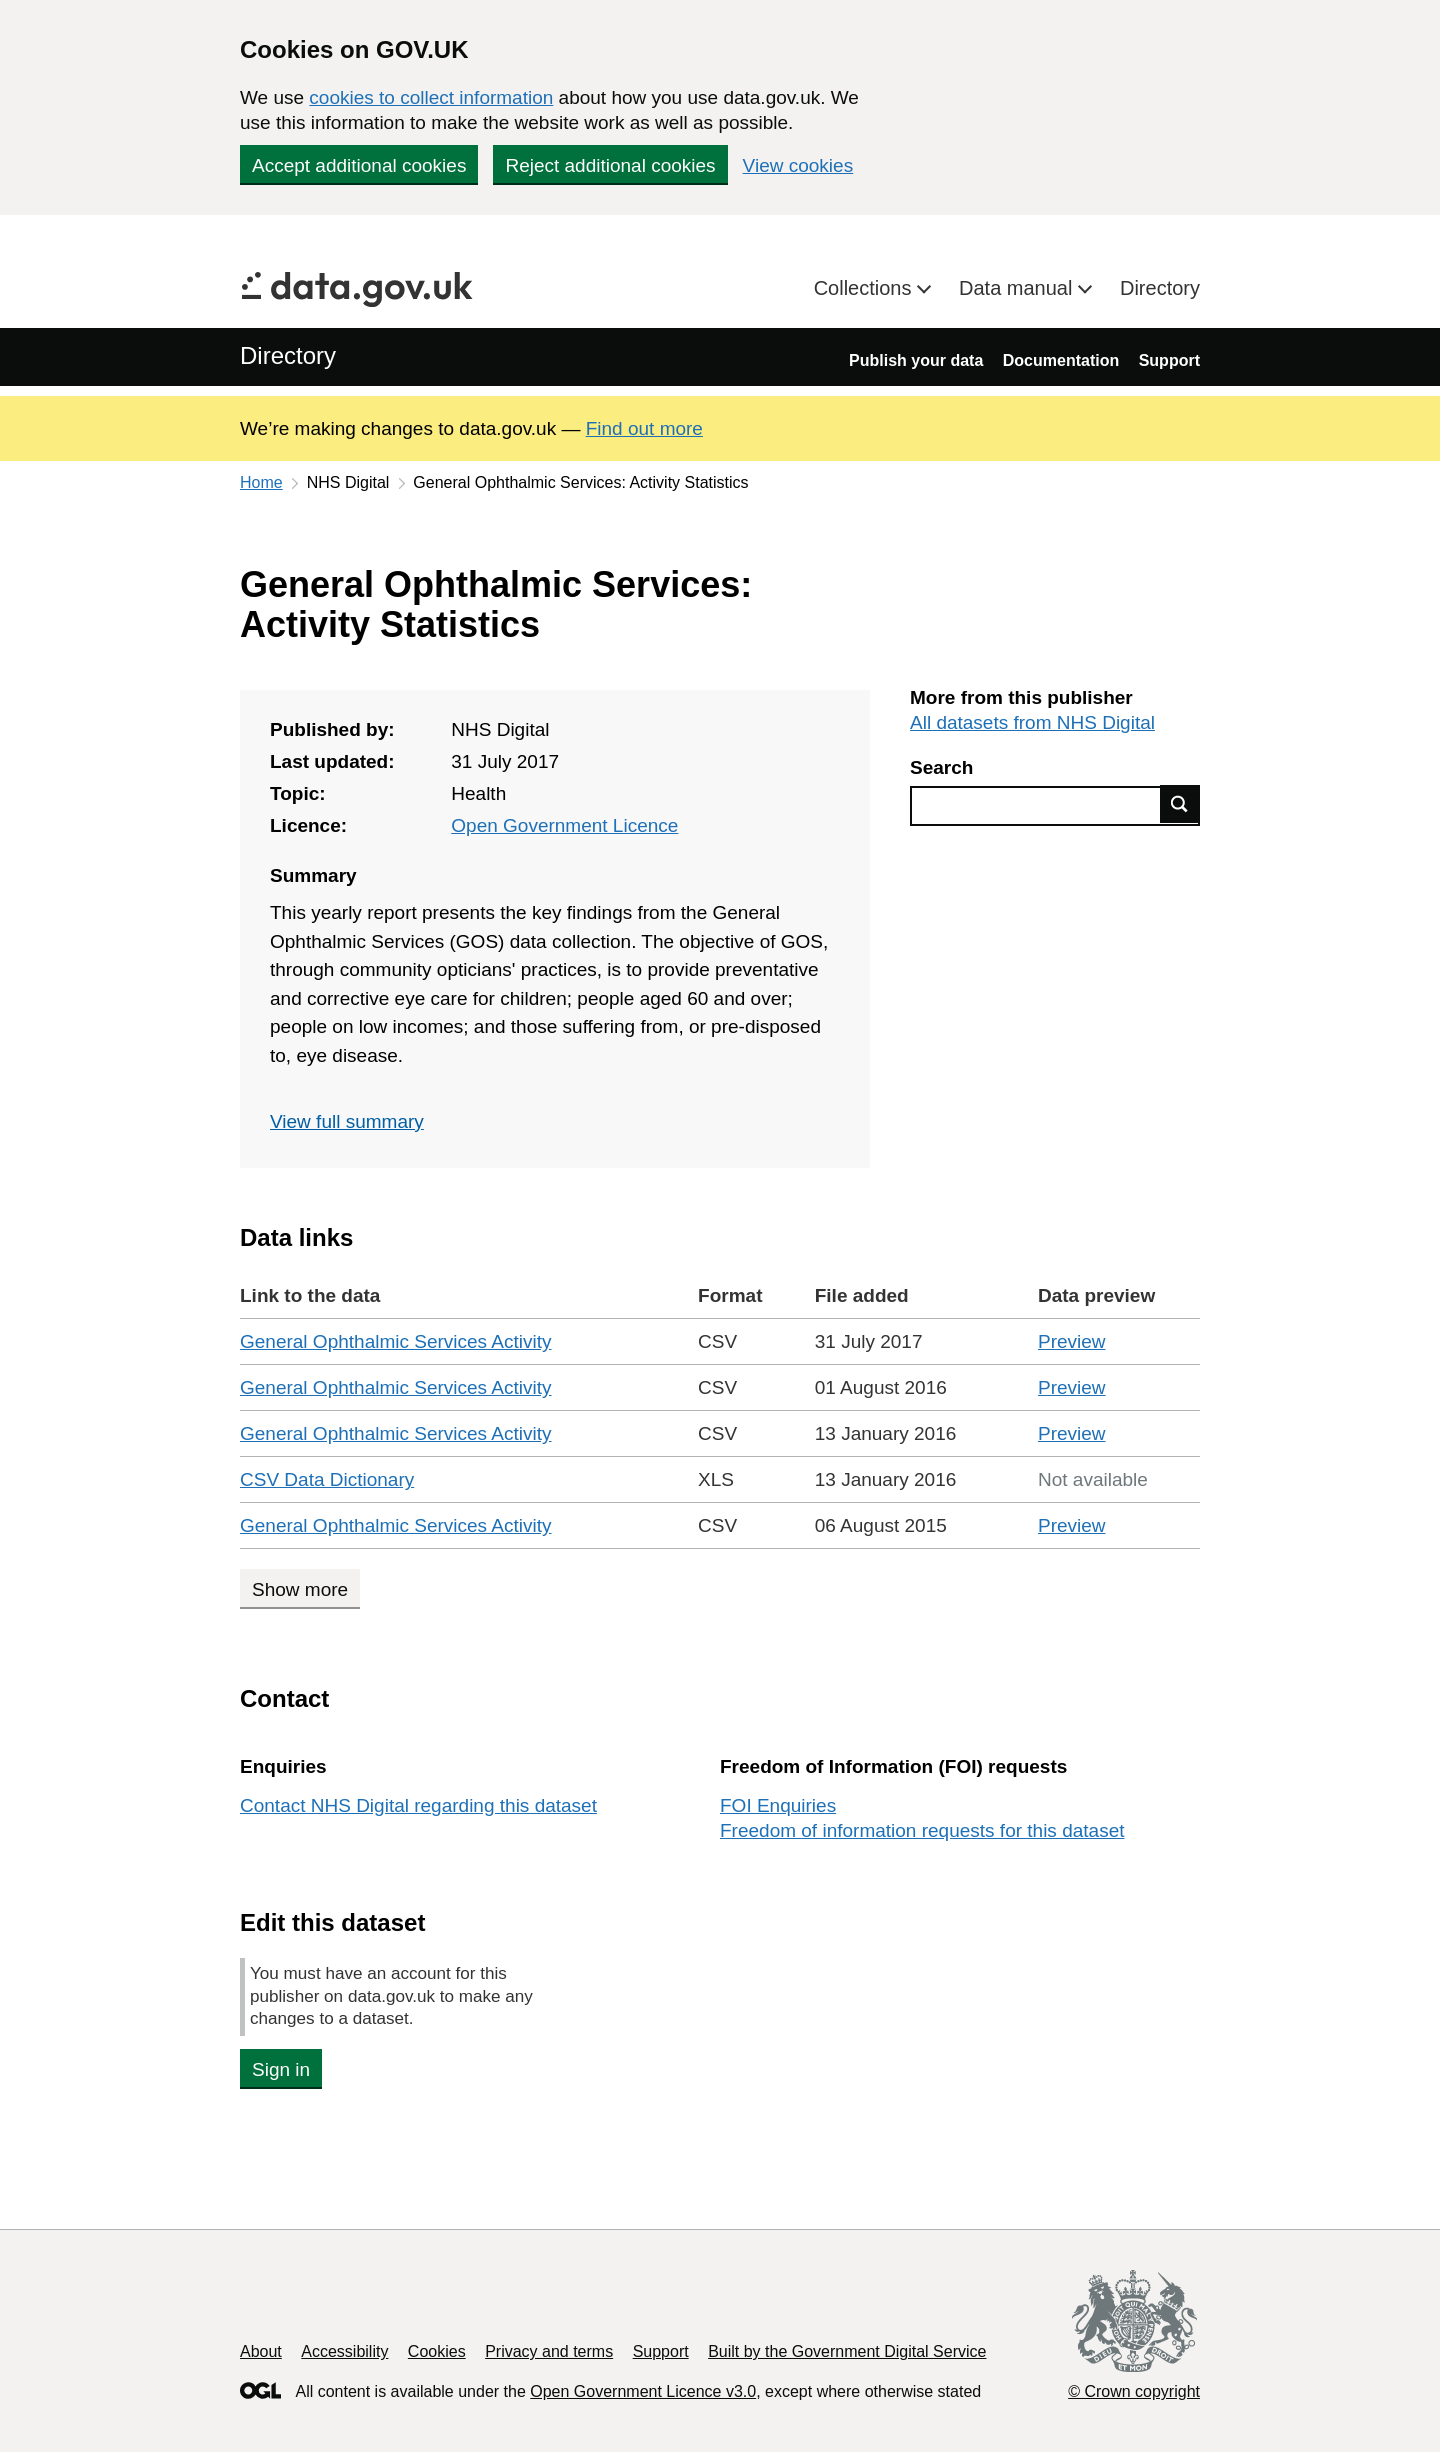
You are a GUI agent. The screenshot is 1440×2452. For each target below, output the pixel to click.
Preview (1072, 1341)
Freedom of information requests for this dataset (922, 1830)
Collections (865, 288)
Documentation (1061, 360)
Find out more (644, 428)
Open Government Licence (564, 825)
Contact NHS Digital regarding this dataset (418, 1805)
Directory (1160, 288)
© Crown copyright (1134, 2391)
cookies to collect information (431, 97)
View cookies (798, 165)
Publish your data (916, 360)
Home (261, 482)
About (261, 2351)
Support (1169, 360)
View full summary (347, 1121)
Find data (1180, 804)
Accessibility (344, 2351)
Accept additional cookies (359, 165)
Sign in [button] (281, 2069)
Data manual (1018, 288)
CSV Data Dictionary (327, 1479)
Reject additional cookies (610, 165)
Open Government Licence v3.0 (643, 2391)
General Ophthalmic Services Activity (396, 1341)
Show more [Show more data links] (300, 1589)
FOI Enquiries (778, 1805)
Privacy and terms (549, 2351)
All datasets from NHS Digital (1032, 722)
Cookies (437, 2351)
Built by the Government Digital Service (847, 2351)
